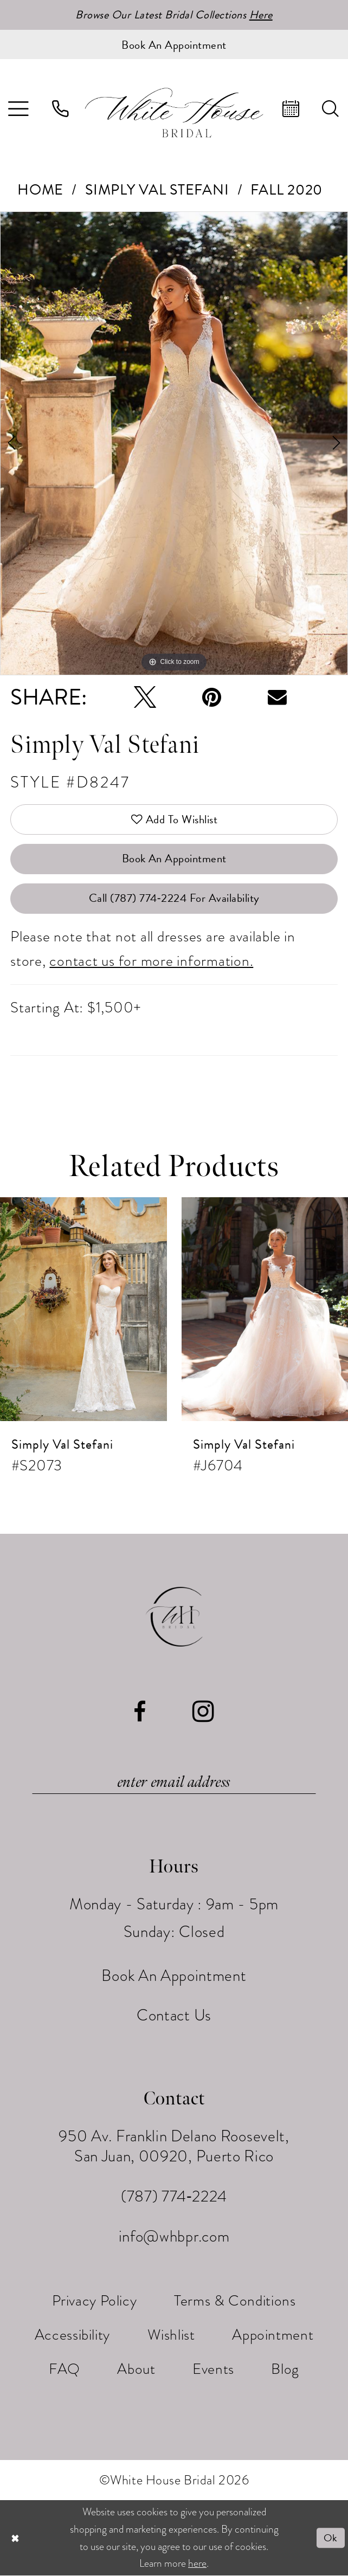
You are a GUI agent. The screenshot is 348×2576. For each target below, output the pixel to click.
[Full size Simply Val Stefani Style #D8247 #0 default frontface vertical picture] (174, 443)
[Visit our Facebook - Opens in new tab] (139, 1712)
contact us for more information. (151, 961)
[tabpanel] (174, 443)
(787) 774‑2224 (174, 2196)
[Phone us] (60, 108)
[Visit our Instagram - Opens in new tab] (203, 1711)
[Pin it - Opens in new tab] (211, 697)
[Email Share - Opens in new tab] (277, 697)
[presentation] (83, 1309)
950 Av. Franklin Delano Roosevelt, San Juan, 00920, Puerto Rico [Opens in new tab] (174, 2146)
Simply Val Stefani (157, 190)
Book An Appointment (174, 858)
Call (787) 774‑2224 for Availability (174, 898)
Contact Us (174, 2015)
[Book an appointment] (174, 44)
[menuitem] (60, 108)
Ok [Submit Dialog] (331, 2538)
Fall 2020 (286, 190)
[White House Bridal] (174, 113)
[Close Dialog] (15, 2538)
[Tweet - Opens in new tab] (145, 697)
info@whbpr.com (174, 2236)
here (197, 2563)
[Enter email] (174, 1782)
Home (40, 190)
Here (261, 14)
